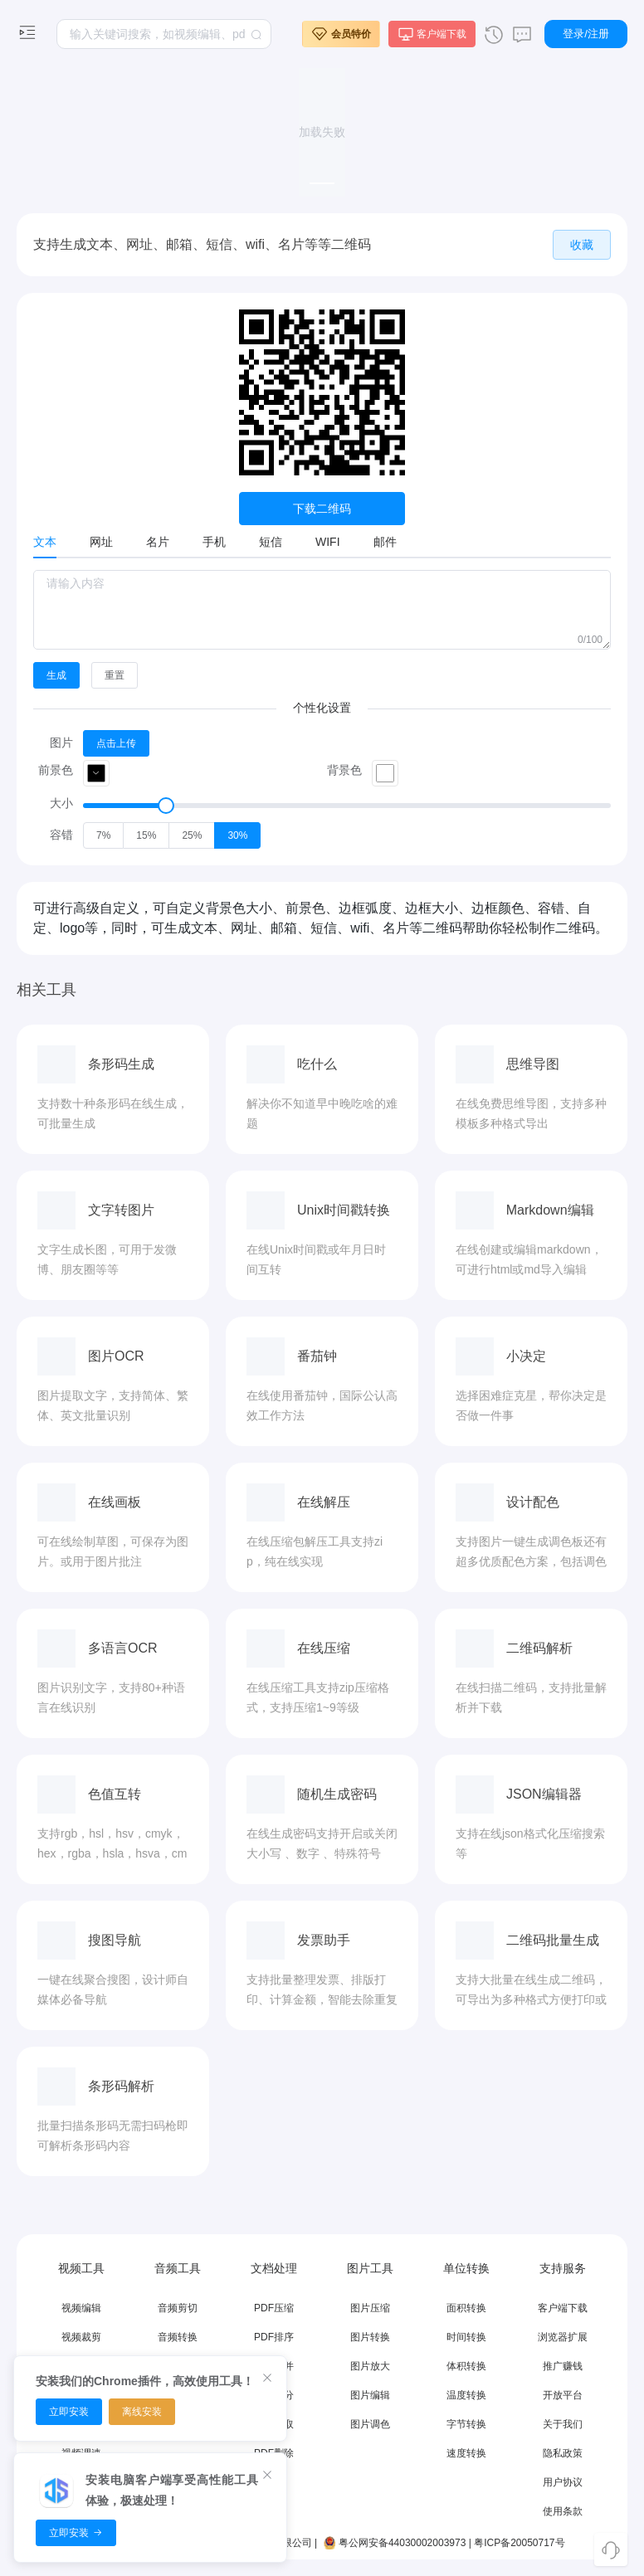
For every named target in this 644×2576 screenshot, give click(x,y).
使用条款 (563, 2511)
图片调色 (370, 2424)
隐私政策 (563, 2453)
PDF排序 (274, 2337)
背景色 (344, 770)
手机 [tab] (214, 541)
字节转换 (466, 2424)
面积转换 (466, 2308)
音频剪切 (178, 2308)
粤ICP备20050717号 (519, 2543)
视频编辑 (81, 2308)
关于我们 (563, 2424)
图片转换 (370, 2337)
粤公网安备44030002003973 (393, 2543)
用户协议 (563, 2482)
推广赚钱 (563, 2366)
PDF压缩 (274, 2308)
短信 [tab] (270, 541)
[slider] (347, 805)
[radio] (103, 835)
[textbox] (163, 34)
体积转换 (466, 2366)
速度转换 (466, 2453)
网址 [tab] (101, 541)
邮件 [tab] (385, 541)
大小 (61, 803)
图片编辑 (370, 2395)
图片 (61, 742)
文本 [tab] (44, 541)
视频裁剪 (81, 2337)
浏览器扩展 (563, 2337)
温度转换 (466, 2395)
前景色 (55, 770)
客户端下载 (563, 2308)
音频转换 (178, 2337)
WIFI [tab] (327, 541)
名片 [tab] (157, 541)
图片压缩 (370, 2308)
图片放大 (370, 2366)
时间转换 (466, 2337)
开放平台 (563, 2395)
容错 (61, 834)
